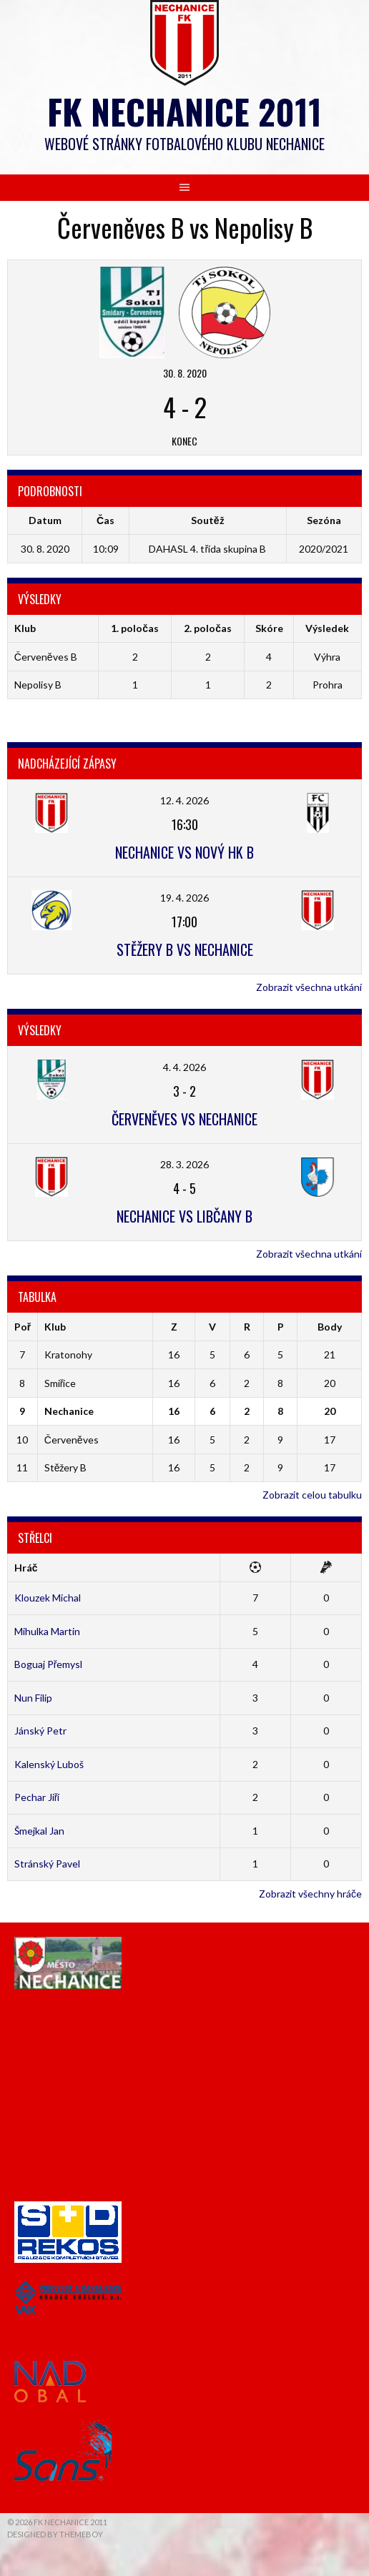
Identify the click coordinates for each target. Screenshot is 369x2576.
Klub (55, 1327)
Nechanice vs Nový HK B (184, 852)
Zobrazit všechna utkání (309, 987)
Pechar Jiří (37, 1797)
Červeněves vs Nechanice (184, 1119)
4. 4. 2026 (184, 1067)
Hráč (26, 1567)
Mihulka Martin (47, 1631)
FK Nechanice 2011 (184, 111)
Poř (22, 1327)
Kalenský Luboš (49, 1764)
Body (330, 1327)
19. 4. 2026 (184, 898)
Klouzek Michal (47, 1598)
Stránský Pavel (47, 1863)
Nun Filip (33, 1698)
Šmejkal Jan (39, 1831)
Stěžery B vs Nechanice (185, 949)
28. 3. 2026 (184, 1164)
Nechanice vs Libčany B (184, 1216)
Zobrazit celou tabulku (312, 1495)
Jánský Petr (40, 1730)
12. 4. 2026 (184, 800)
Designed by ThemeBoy (55, 2534)
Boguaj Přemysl (48, 1664)
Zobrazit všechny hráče (310, 1893)
